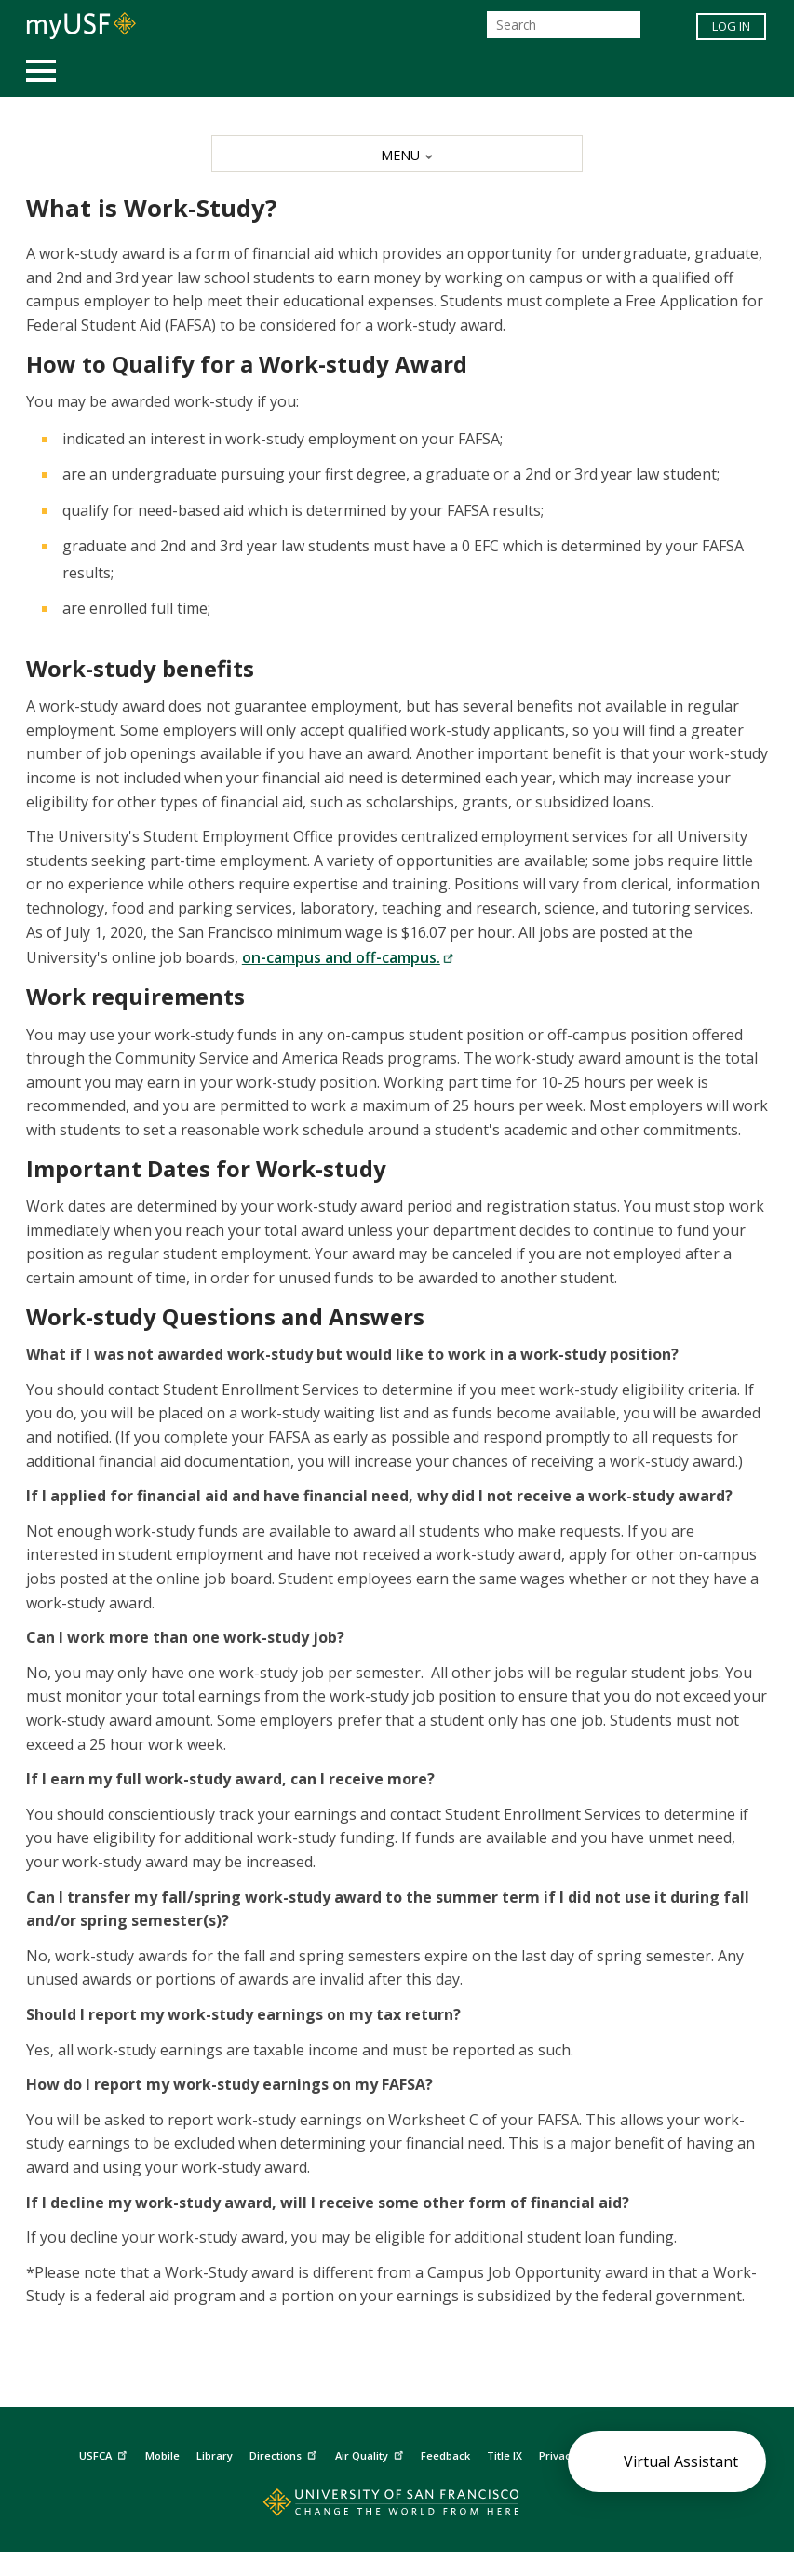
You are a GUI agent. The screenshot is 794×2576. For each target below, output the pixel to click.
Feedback (445, 2455)
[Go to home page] (397, 2506)
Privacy (567, 2453)
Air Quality (371, 2453)
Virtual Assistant (681, 2461)
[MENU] (397, 153)
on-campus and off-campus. (348, 957)
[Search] (563, 24)
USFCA (105, 2453)
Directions (285, 2453)
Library (214, 2455)
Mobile (162, 2455)
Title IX (504, 2455)
